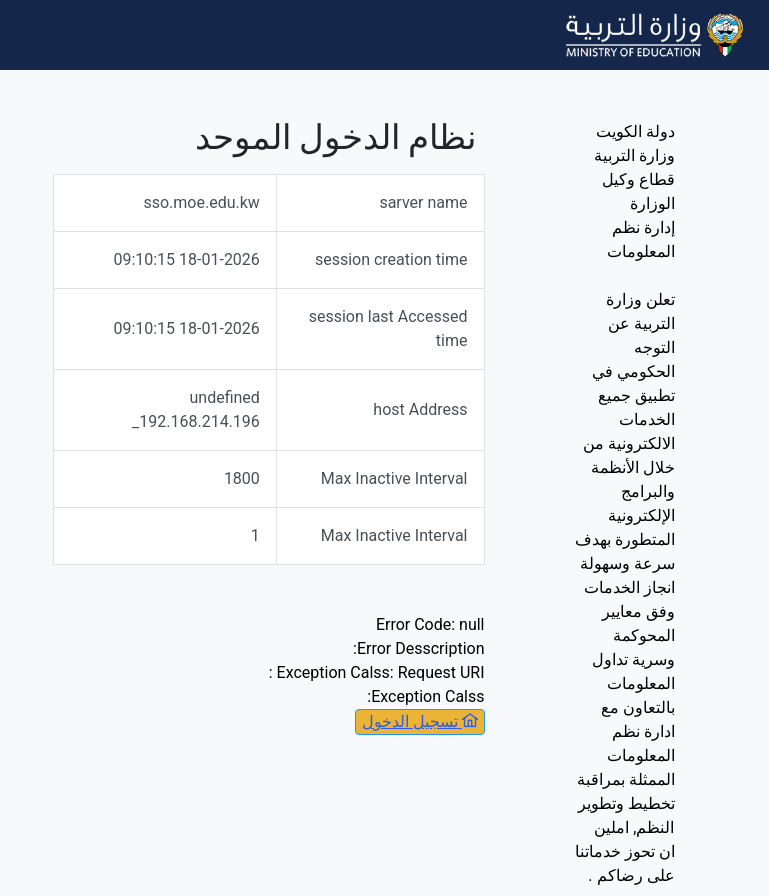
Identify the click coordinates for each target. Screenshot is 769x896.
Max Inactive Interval (394, 478)
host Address (420, 409)
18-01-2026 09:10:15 (186, 259)
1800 (242, 478)
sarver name (423, 202)
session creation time (391, 259)
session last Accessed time (388, 328)
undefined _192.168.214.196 (196, 409)
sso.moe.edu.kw (201, 202)
